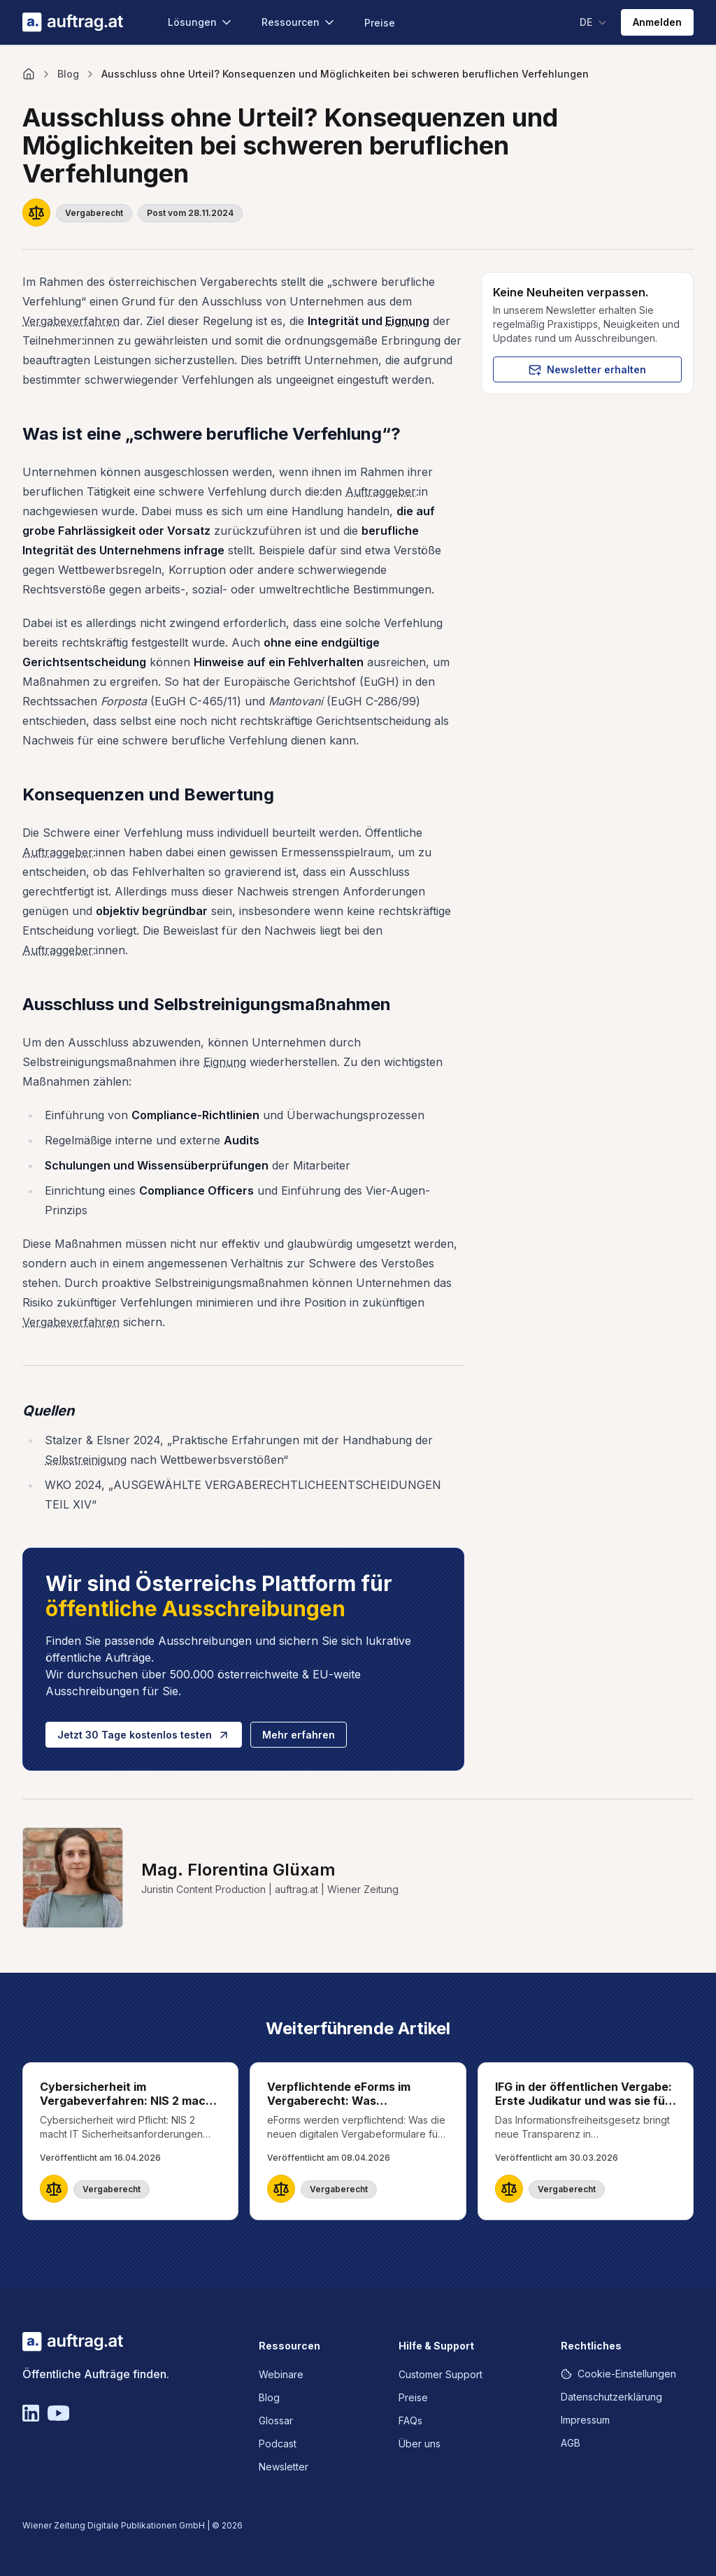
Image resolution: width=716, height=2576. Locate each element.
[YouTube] (58, 2413)
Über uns (420, 2443)
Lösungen (201, 22)
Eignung (407, 321)
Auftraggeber (380, 491)
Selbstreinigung (86, 1460)
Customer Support (440, 2374)
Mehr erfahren (298, 1735)
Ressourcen (299, 22)
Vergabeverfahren (71, 321)
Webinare (281, 2374)
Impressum (585, 2420)
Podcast (277, 2443)
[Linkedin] (30, 2413)
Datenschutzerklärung (611, 2397)
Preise (379, 23)
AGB (570, 2443)
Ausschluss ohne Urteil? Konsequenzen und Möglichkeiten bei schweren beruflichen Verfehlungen (345, 74)
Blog (68, 74)
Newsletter (283, 2467)
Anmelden (657, 22)
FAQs (410, 2420)
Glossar (276, 2420)
